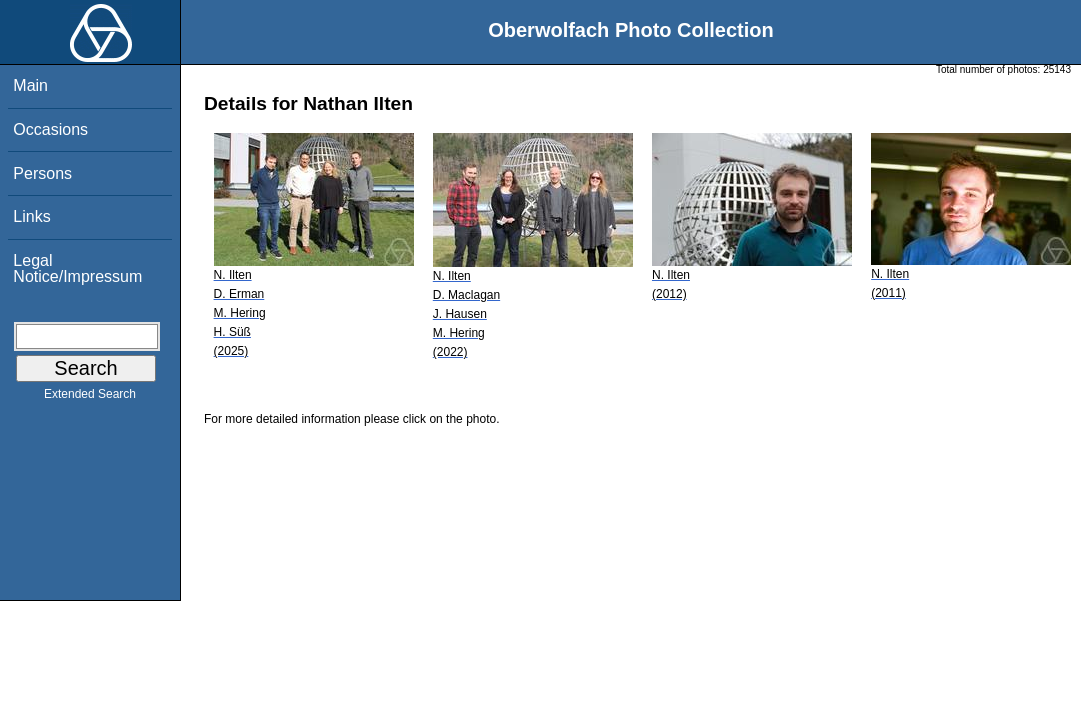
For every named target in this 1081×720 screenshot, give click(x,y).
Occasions (50, 129)
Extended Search (90, 398)
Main (30, 85)
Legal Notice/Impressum (77, 268)
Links (31, 216)
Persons (42, 173)
